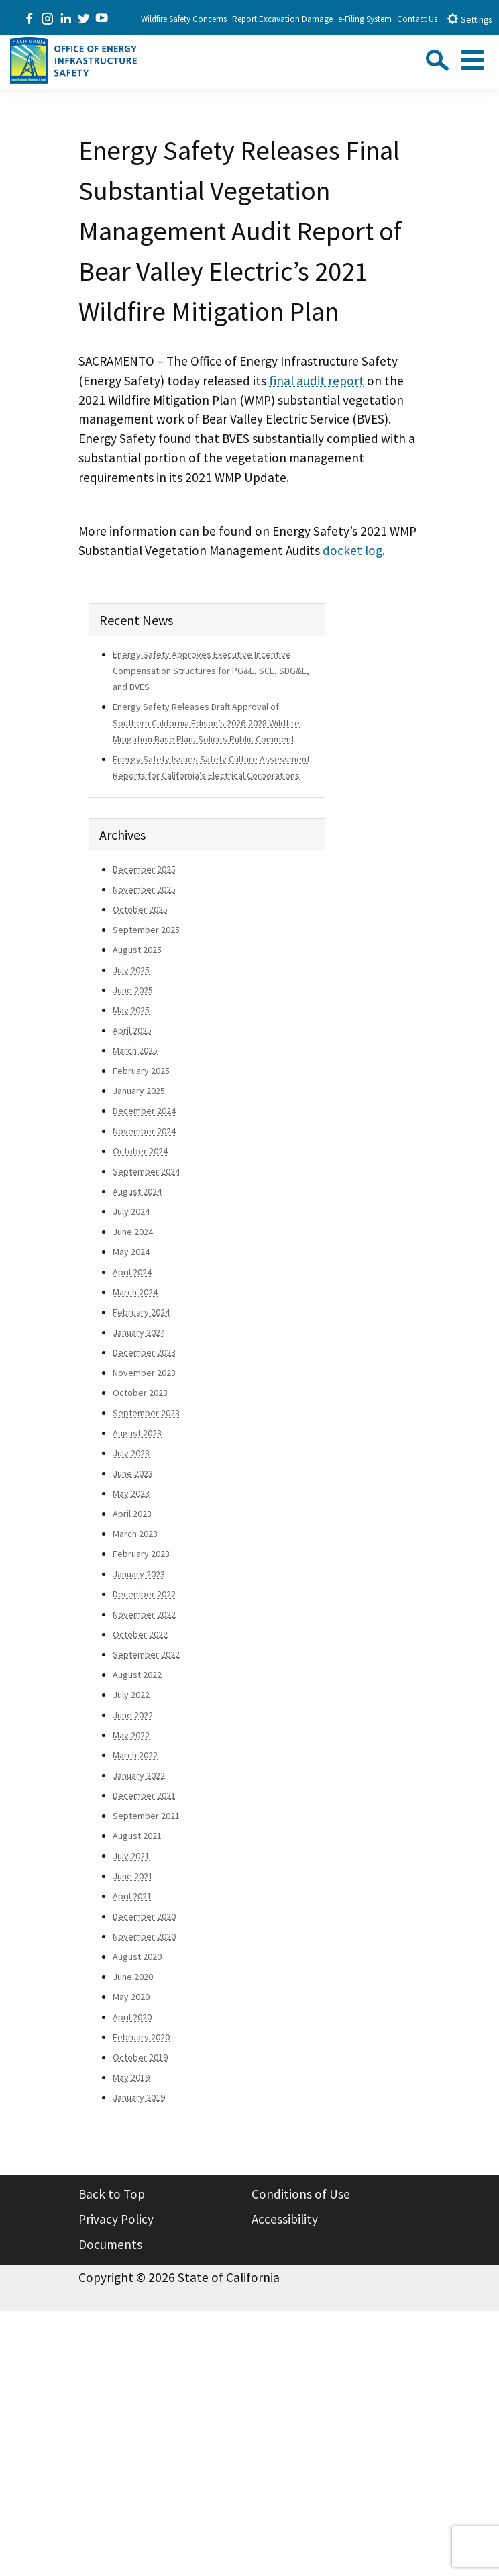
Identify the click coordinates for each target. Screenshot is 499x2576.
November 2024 (144, 1131)
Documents (110, 2244)
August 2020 (137, 1956)
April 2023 (132, 1513)
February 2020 (141, 2037)
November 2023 (144, 1373)
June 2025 (133, 990)
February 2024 (141, 1312)
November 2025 (144, 889)
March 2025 (135, 1050)
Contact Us (417, 19)
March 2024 (135, 1292)
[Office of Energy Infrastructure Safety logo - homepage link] (73, 59)
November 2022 (144, 1614)
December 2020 (144, 1916)
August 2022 (137, 1675)
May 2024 (131, 1252)
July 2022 (131, 1695)
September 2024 (146, 1171)
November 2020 (144, 1936)
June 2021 (133, 1876)
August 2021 (137, 1836)
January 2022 (139, 1775)
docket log (352, 550)
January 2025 (139, 1091)
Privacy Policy (116, 2219)
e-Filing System (365, 19)
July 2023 (131, 1453)
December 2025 (144, 869)
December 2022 (144, 1594)
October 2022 (140, 1634)
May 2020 (131, 1997)
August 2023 (137, 1433)
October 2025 (140, 909)
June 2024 (133, 1232)
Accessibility (285, 2219)
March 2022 (135, 1755)
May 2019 (131, 2077)
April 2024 (132, 1272)
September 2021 (146, 1816)
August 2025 (137, 950)
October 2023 (140, 1393)
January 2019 (139, 2097)
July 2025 (131, 970)
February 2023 (141, 1554)
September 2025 (146, 930)
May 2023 (131, 1493)
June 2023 (133, 1473)
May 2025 (131, 1010)
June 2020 (133, 1977)
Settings (469, 19)
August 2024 (137, 1191)
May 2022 (131, 1735)
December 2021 (144, 1795)
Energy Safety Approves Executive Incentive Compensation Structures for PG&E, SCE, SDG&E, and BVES (211, 670)
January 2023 (139, 1574)
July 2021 (131, 1856)
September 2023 (146, 1413)
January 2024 (139, 1332)
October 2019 (140, 2057)
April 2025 (132, 1030)
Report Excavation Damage (282, 19)
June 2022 (133, 1715)
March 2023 (135, 1534)
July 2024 (131, 1211)
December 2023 (144, 1352)
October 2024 (140, 1151)
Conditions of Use (301, 2194)
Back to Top (111, 2194)
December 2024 (144, 1111)
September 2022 (146, 1654)
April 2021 (132, 1896)
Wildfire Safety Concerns (184, 19)
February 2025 (141, 1070)
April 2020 (132, 2017)
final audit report (316, 381)
